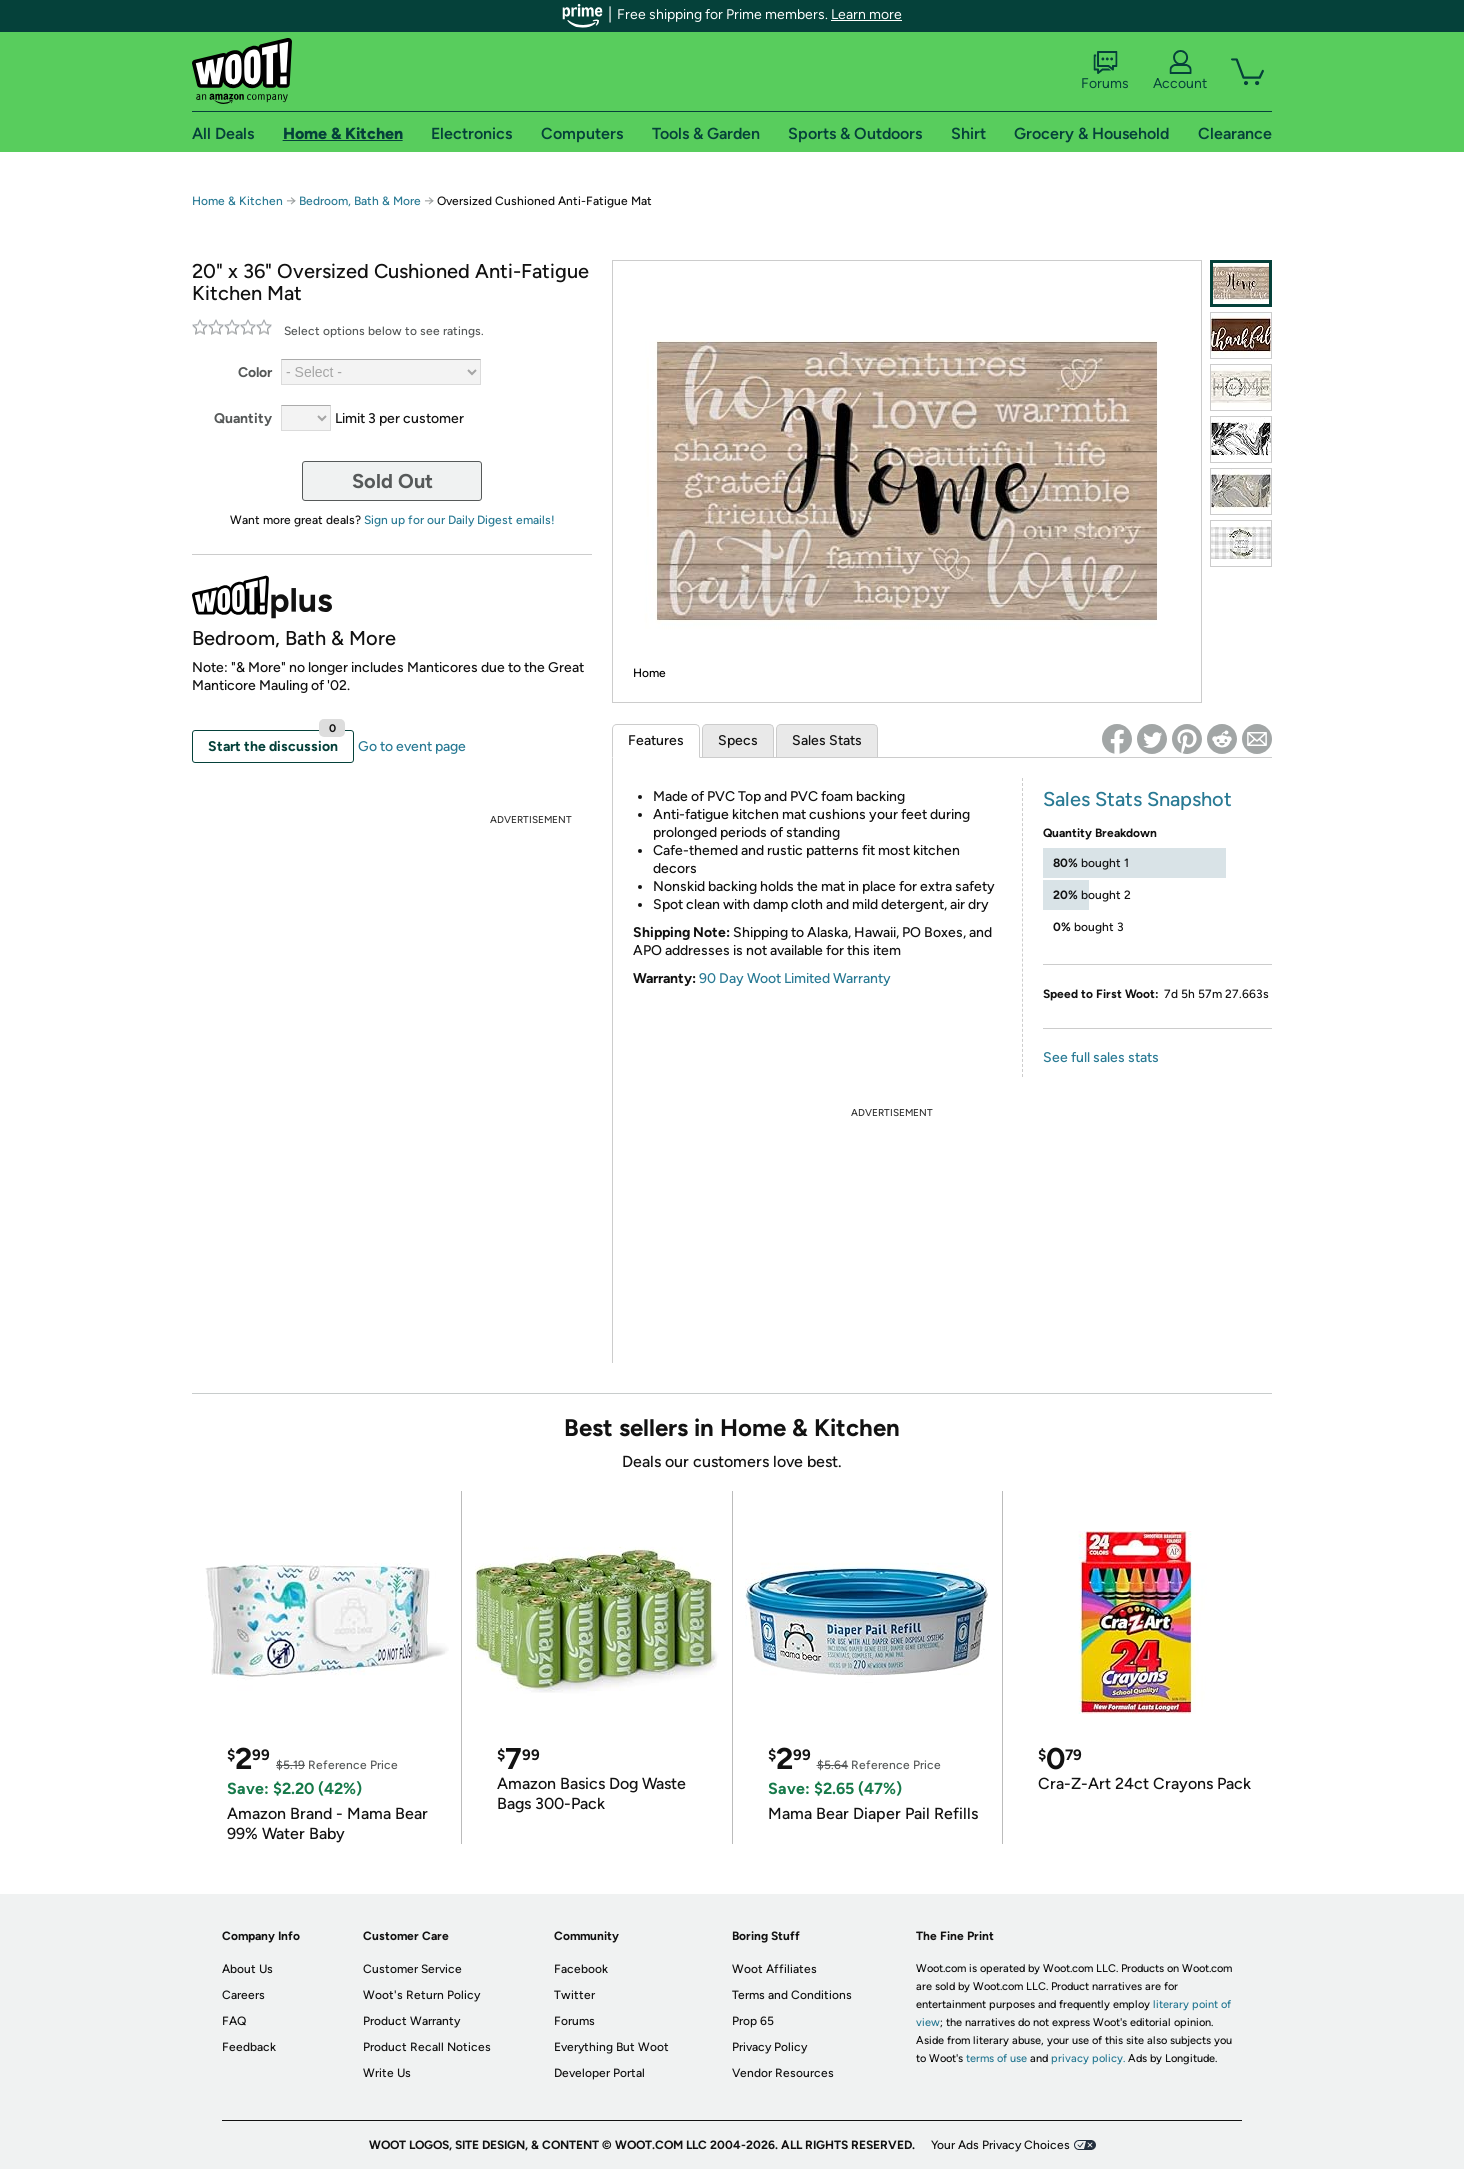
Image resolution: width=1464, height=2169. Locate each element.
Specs (738, 740)
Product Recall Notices (427, 2047)
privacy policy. (1088, 2058)
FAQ (234, 2021)
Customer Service (412, 1969)
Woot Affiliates (774, 1969)
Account (1180, 71)
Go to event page (412, 746)
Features (656, 740)
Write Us (387, 2073)
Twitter (574, 1995)
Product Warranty (411, 2021)
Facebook (581, 1969)
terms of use (996, 2058)
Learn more (866, 14)
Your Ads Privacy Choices (1000, 2145)
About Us (247, 1969)
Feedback (249, 2047)
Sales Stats (827, 740)
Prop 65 (753, 2021)
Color (255, 372)
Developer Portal (599, 2073)
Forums (1105, 71)
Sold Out (392, 481)
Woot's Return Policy (421, 1995)
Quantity (243, 418)
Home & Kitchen (237, 201)
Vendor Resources (783, 2073)
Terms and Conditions (792, 1995)
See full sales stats (1101, 1057)
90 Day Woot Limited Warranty (795, 978)
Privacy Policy (769, 2047)
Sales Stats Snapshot (1137, 799)
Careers (243, 1995)
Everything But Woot (611, 2047)
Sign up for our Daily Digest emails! (459, 520)
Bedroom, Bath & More (360, 201)
